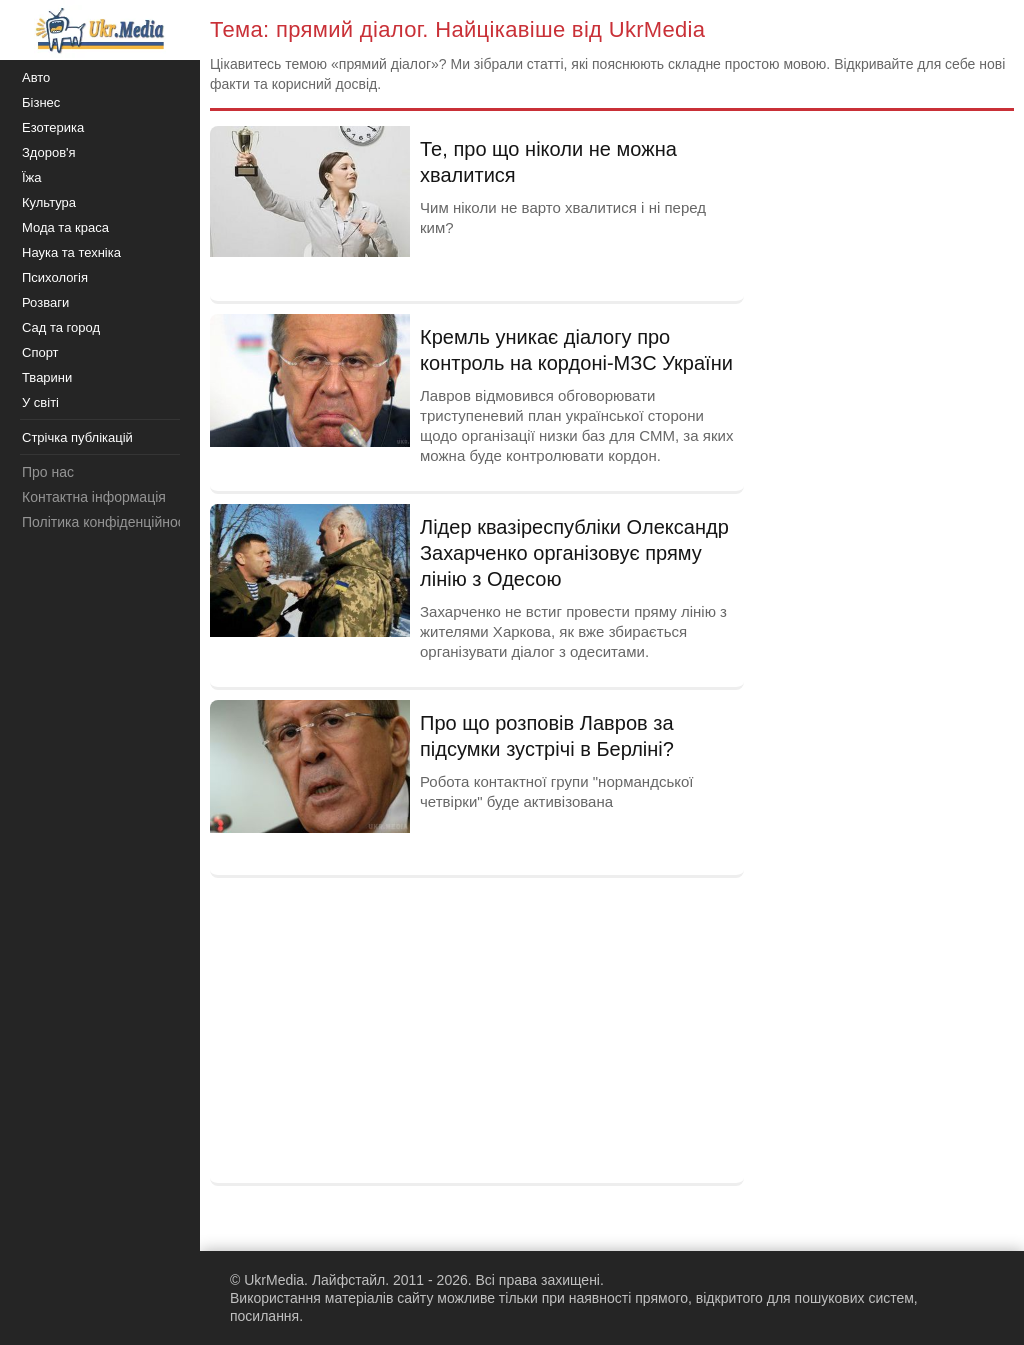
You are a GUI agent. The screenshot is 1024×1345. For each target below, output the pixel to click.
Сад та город (61, 327)
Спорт (40, 352)
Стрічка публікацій (77, 437)
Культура (49, 202)
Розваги (45, 302)
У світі (40, 402)
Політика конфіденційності (108, 522)
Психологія (55, 277)
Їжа (32, 177)
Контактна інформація (94, 497)
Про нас (48, 472)
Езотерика (53, 127)
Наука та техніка (71, 252)
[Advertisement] (477, 1028)
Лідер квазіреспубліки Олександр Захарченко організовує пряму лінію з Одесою (574, 553)
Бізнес (41, 102)
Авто (36, 77)
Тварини (47, 377)
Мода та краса (65, 227)
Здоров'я (49, 152)
